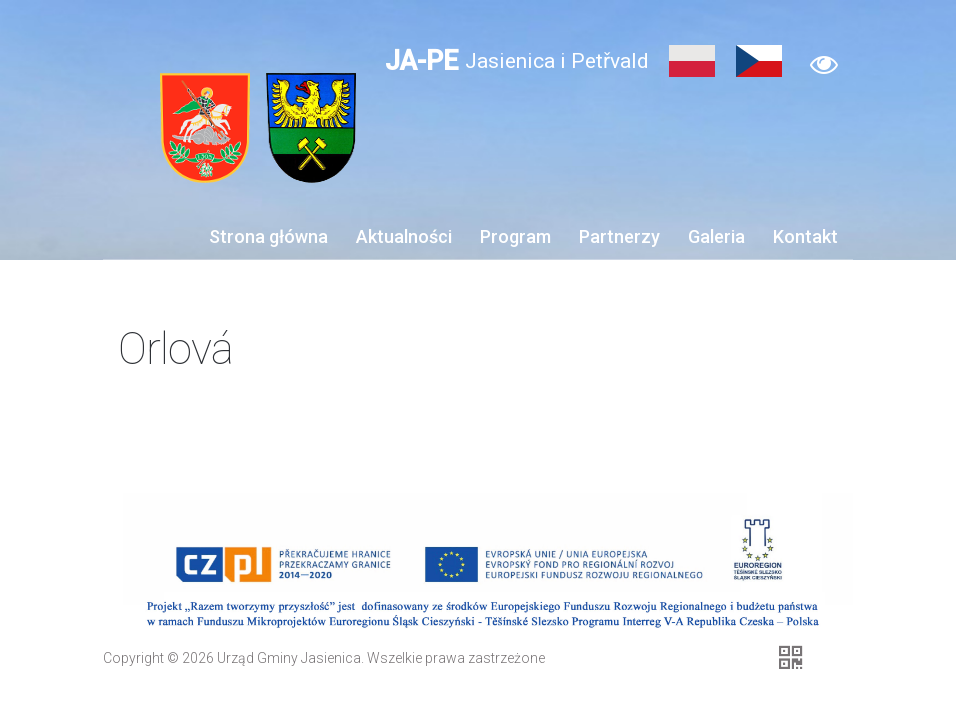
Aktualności (404, 236)
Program (515, 236)
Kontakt (805, 236)
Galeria (716, 236)
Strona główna (268, 236)
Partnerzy (619, 236)
